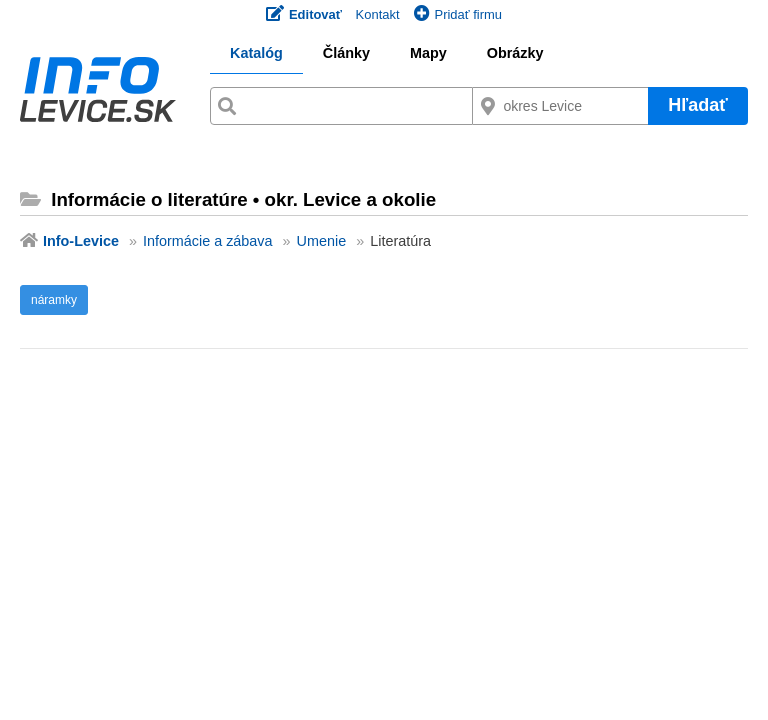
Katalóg (256, 53)
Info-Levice (81, 241)
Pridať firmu (458, 14)
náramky (54, 300)
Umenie (322, 241)
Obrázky (515, 53)
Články (346, 53)
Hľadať (698, 105)
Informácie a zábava (208, 241)
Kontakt (378, 14)
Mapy (428, 53)
